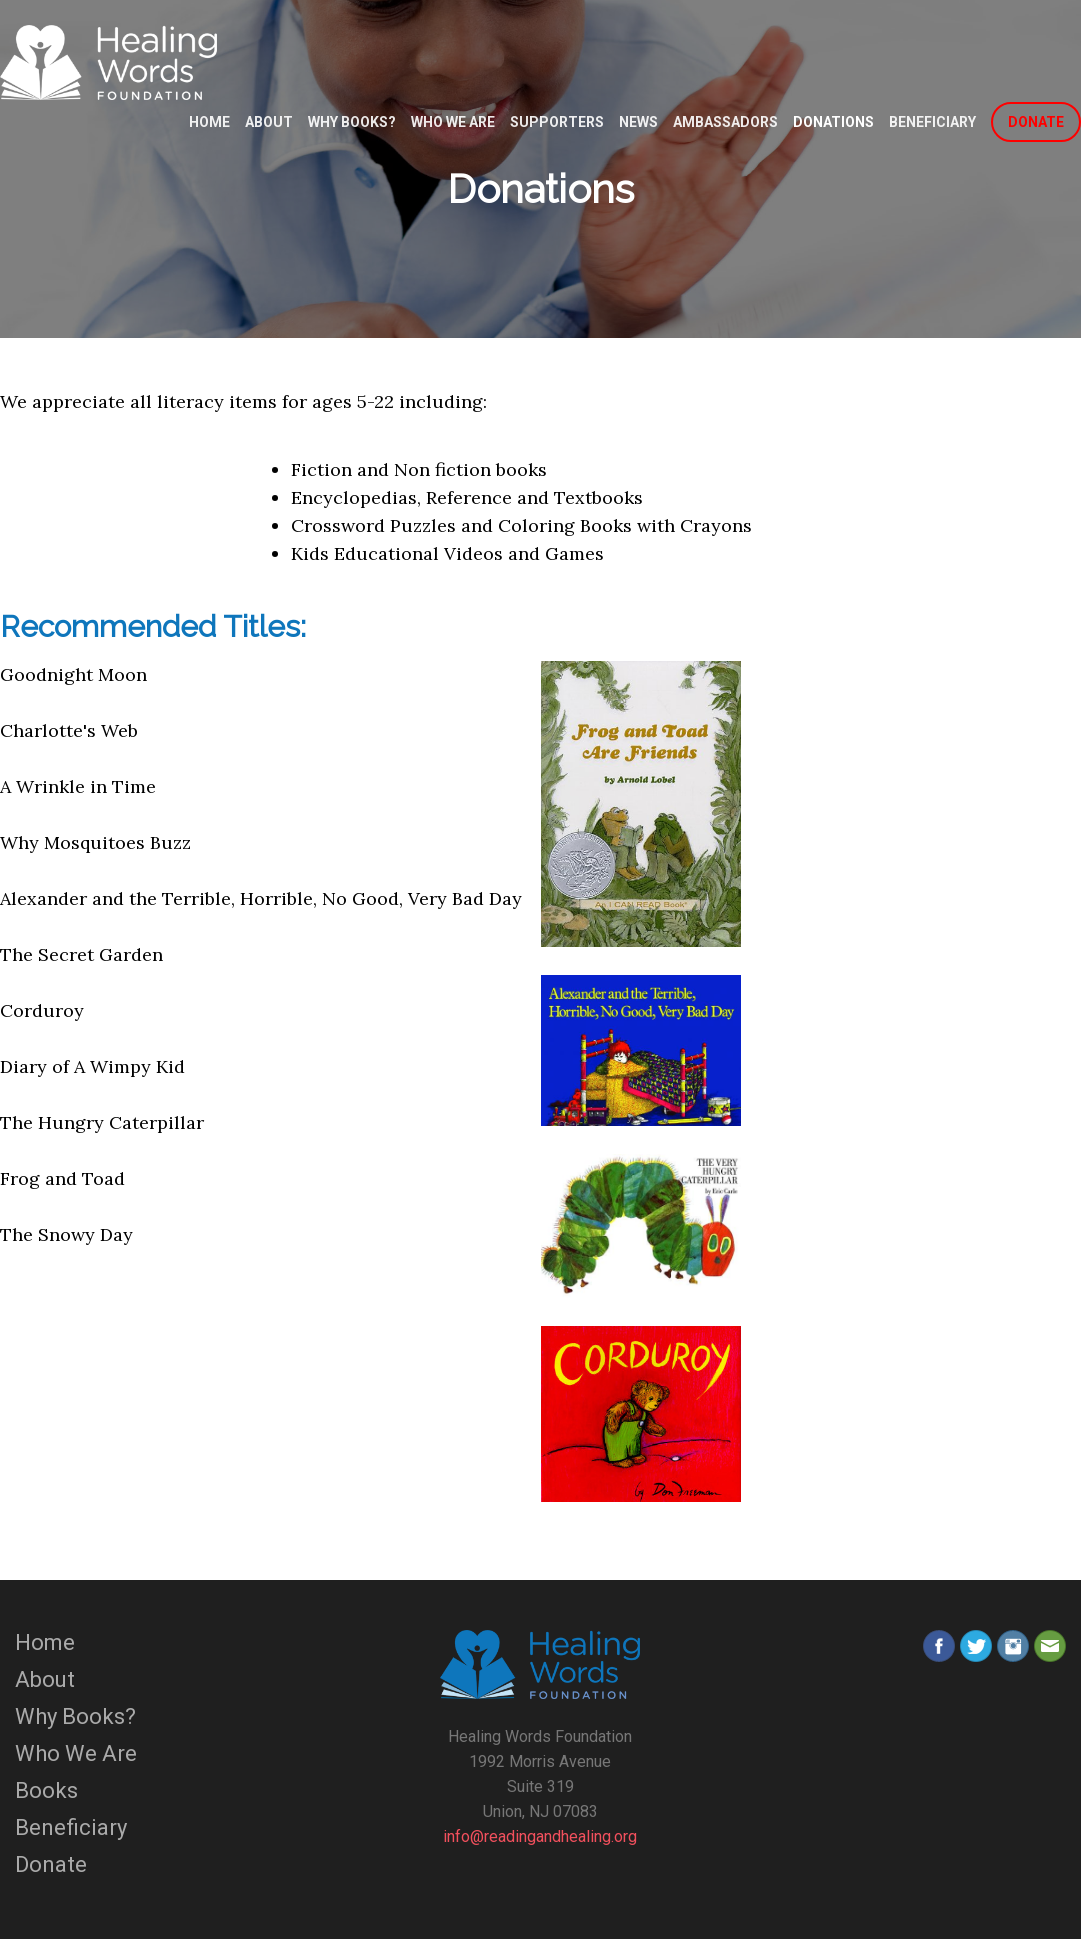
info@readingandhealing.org (540, 1836)
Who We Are (453, 122)
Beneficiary (932, 122)
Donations (833, 122)
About (269, 122)
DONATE (1036, 122)
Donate (51, 1864)
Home (209, 122)
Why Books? (352, 122)
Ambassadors (725, 122)
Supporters (557, 122)
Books (46, 1790)
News (638, 122)
